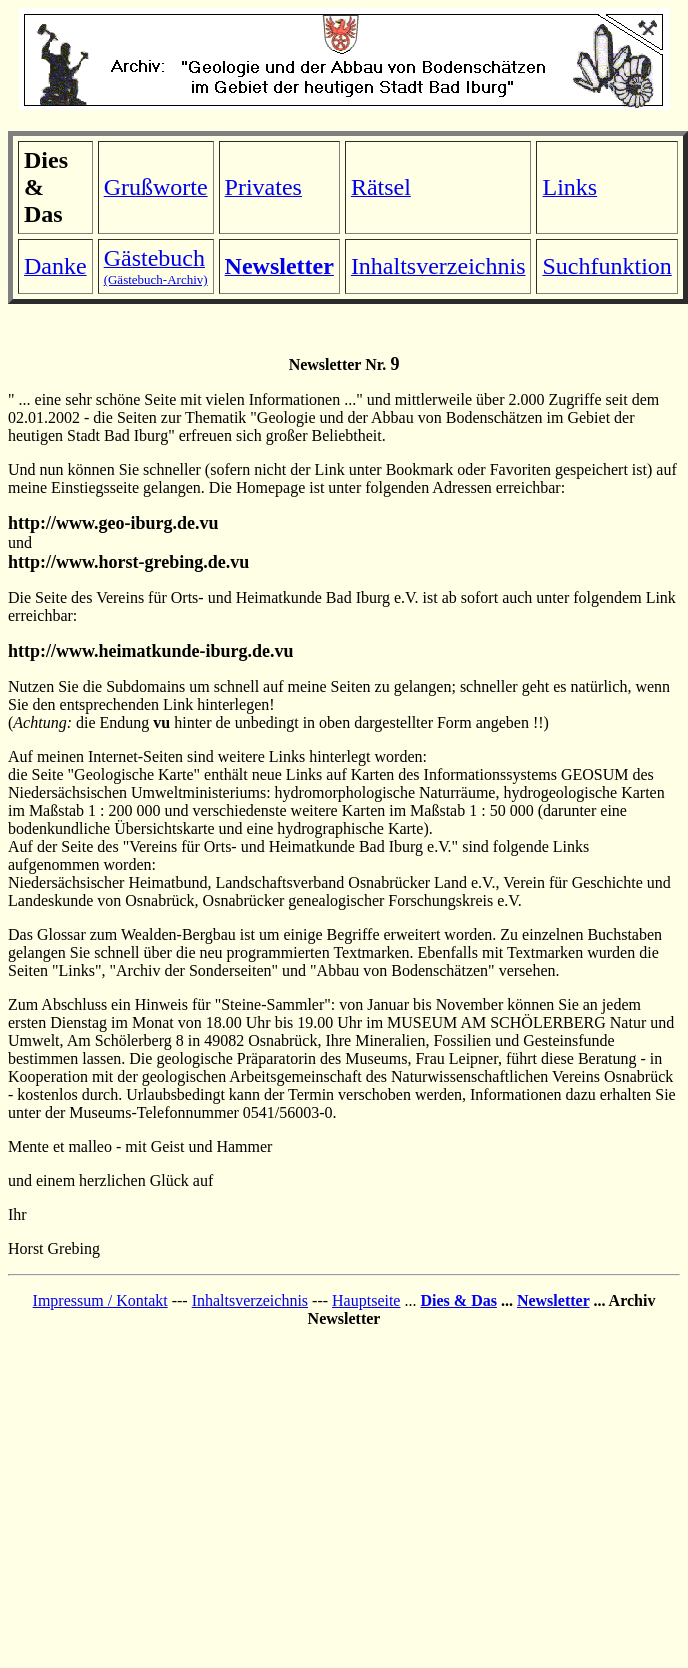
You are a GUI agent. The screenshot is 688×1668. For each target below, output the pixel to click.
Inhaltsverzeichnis (250, 1300)
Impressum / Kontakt (100, 1300)
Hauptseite (366, 1300)
